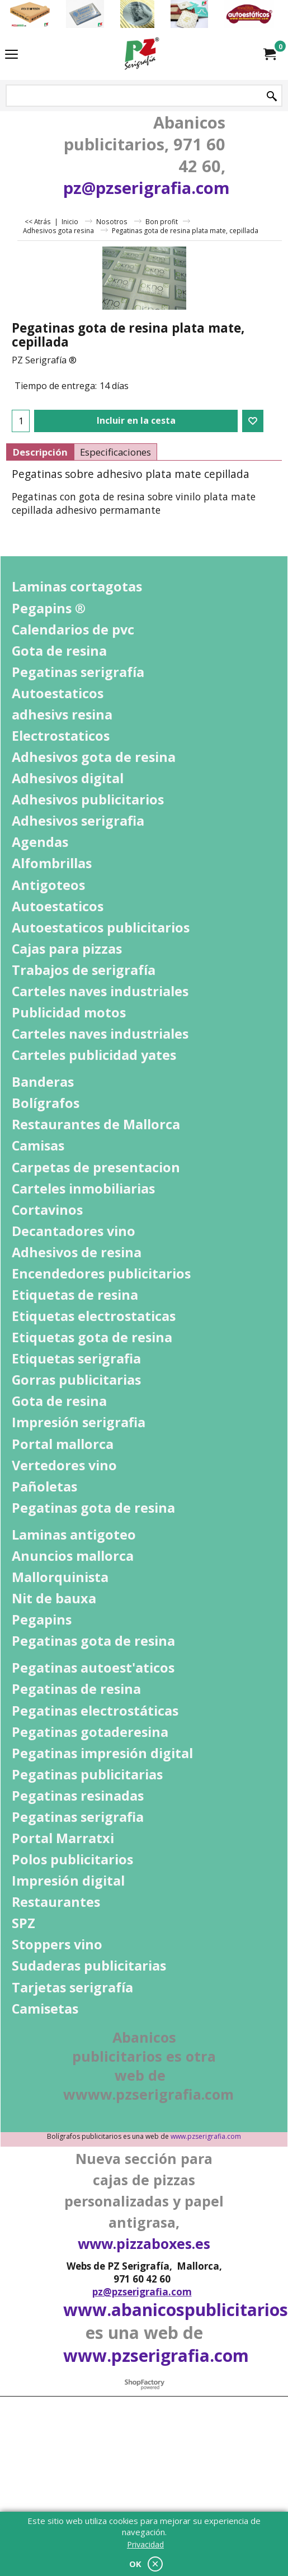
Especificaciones (115, 452)
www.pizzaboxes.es (144, 2243)
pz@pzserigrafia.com (146, 187)
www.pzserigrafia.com (206, 2136)
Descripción (40, 452)
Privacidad (145, 2544)
